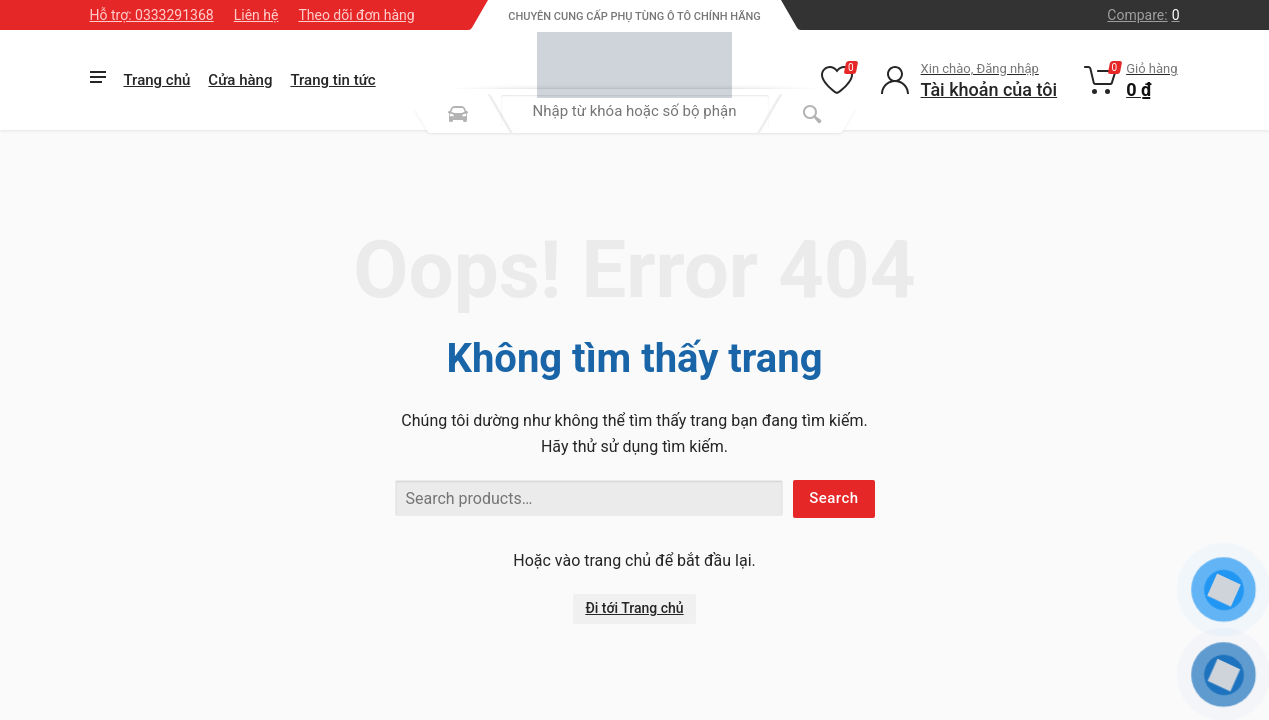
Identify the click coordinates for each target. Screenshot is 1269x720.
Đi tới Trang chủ (634, 608)
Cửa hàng (240, 80)
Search (833, 498)
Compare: (1143, 15)
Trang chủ (157, 80)
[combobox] (635, 111)
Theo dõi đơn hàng (356, 15)
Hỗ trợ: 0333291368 (152, 15)
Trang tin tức (332, 80)
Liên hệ (256, 15)
